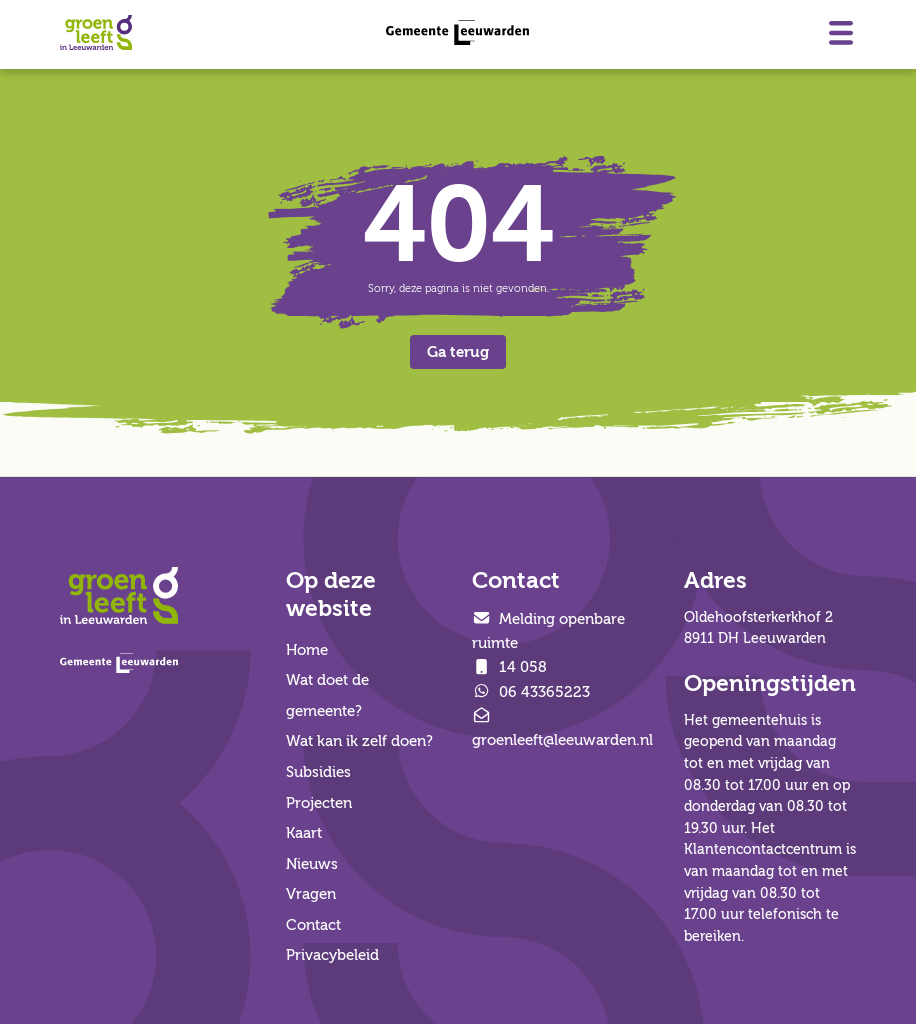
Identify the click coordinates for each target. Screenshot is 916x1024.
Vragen (311, 894)
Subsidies (318, 772)
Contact (313, 925)
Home (307, 650)
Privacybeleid (332, 955)
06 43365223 (531, 692)
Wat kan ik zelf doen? (359, 741)
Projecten (319, 803)
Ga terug (458, 352)
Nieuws (312, 864)
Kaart (304, 833)
